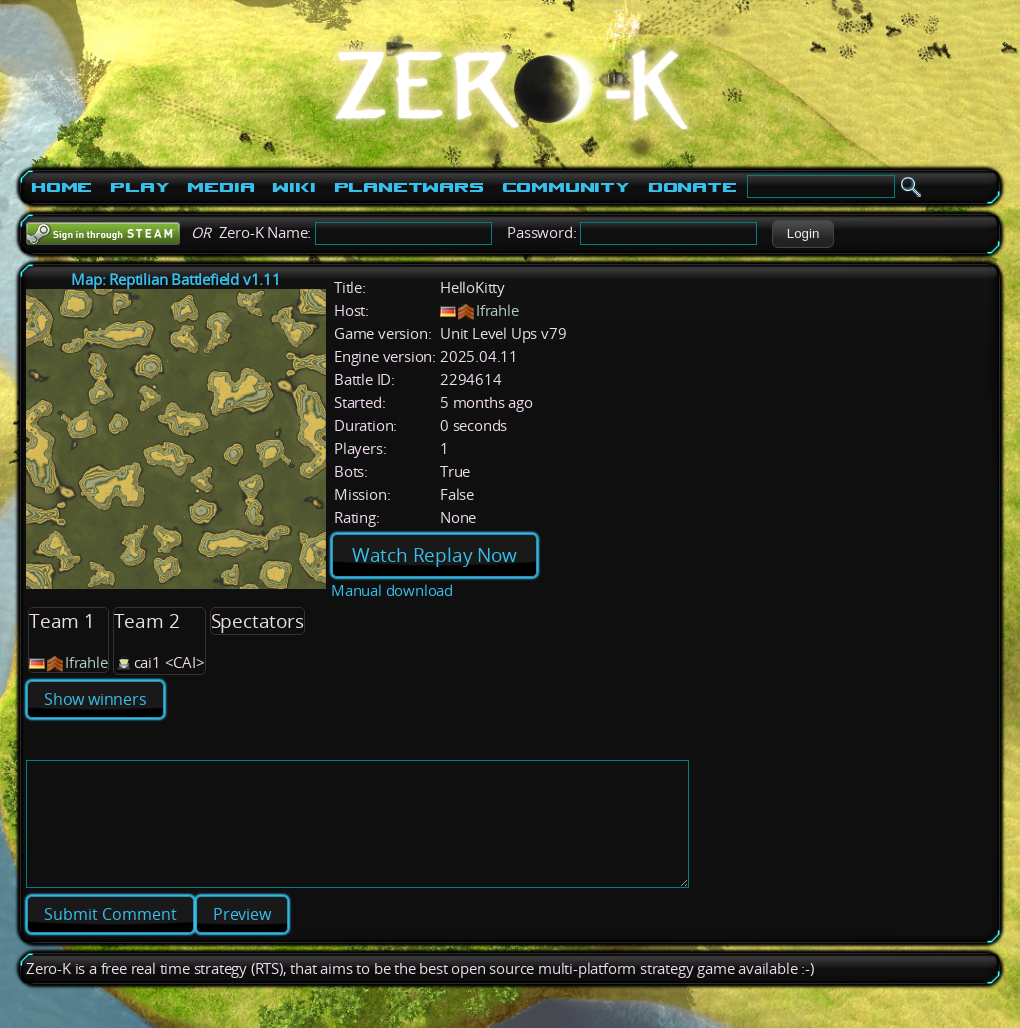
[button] (802, 234)
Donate (692, 187)
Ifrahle (497, 310)
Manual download (392, 590)
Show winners (95, 699)
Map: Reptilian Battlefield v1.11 (176, 279)
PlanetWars (409, 187)
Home (61, 187)
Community (566, 187)
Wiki (293, 187)
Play (139, 187)
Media (220, 187)
